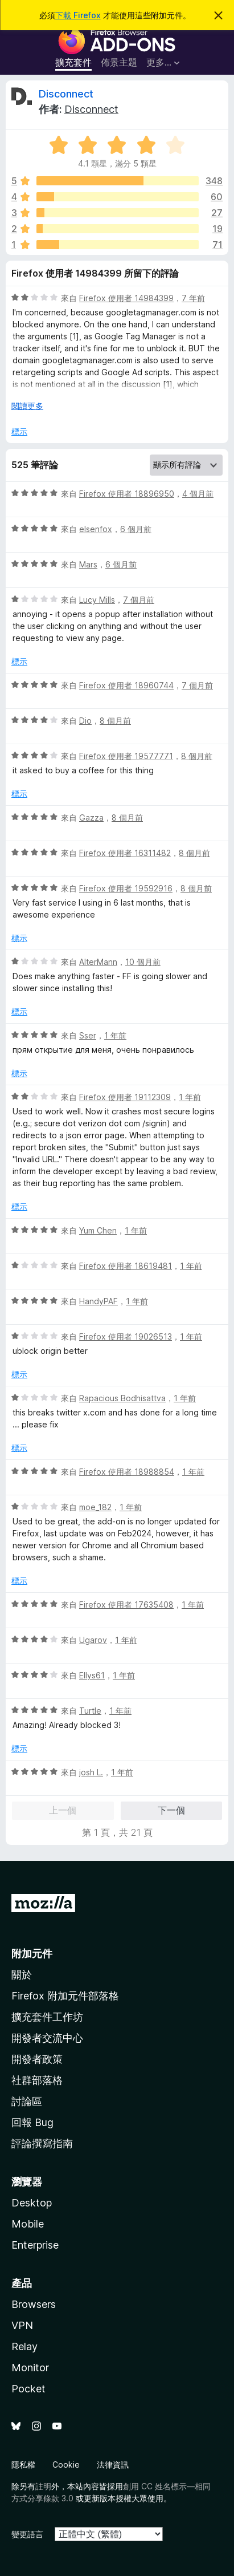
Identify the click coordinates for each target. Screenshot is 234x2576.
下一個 (171, 1810)
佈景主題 (119, 62)
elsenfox (95, 529)
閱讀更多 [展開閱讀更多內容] (27, 406)
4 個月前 (198, 493)
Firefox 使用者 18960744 (126, 685)
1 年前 (115, 1035)
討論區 (26, 2101)
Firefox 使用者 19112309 (125, 1097)
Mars (88, 564)
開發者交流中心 (47, 2038)
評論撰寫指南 (42, 2143)
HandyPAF (98, 1301)
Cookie (66, 2464)
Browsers (33, 2304)
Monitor (30, 2368)
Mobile (27, 2224)
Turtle (90, 1710)
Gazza (91, 817)
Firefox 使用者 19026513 (125, 1336)
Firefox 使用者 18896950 (126, 493)
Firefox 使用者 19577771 (126, 756)
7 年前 (193, 298)
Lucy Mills (97, 600)
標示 (19, 431)
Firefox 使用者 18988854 (126, 1471)
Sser (87, 1035)
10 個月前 (143, 962)
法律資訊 (113, 2464)
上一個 (62, 1810)
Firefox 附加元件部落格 (65, 1996)
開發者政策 (37, 2059)
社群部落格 (37, 2080)
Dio (85, 720)
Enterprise (35, 2245)
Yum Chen (98, 1230)
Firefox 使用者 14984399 (126, 298)
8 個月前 (115, 720)
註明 (43, 2486)
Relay (24, 2346)
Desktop (31, 2203)
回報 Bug (32, 2122)
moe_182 (95, 1507)
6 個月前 (135, 529)
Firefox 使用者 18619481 (125, 1266)
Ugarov (93, 1640)
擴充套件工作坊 (47, 2017)
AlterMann (98, 962)
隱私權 (23, 2464)
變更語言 (27, 2534)
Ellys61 (92, 1675)
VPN (22, 2325)
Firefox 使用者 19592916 (126, 888)
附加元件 (31, 1954)
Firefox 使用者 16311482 (125, 853)
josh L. (91, 1772)
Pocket (28, 2389)
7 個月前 (138, 600)
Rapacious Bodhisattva (122, 1398)
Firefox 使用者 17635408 (126, 1604)
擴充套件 (73, 62)
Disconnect (66, 94)
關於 (21, 1975)
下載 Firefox (78, 15)
